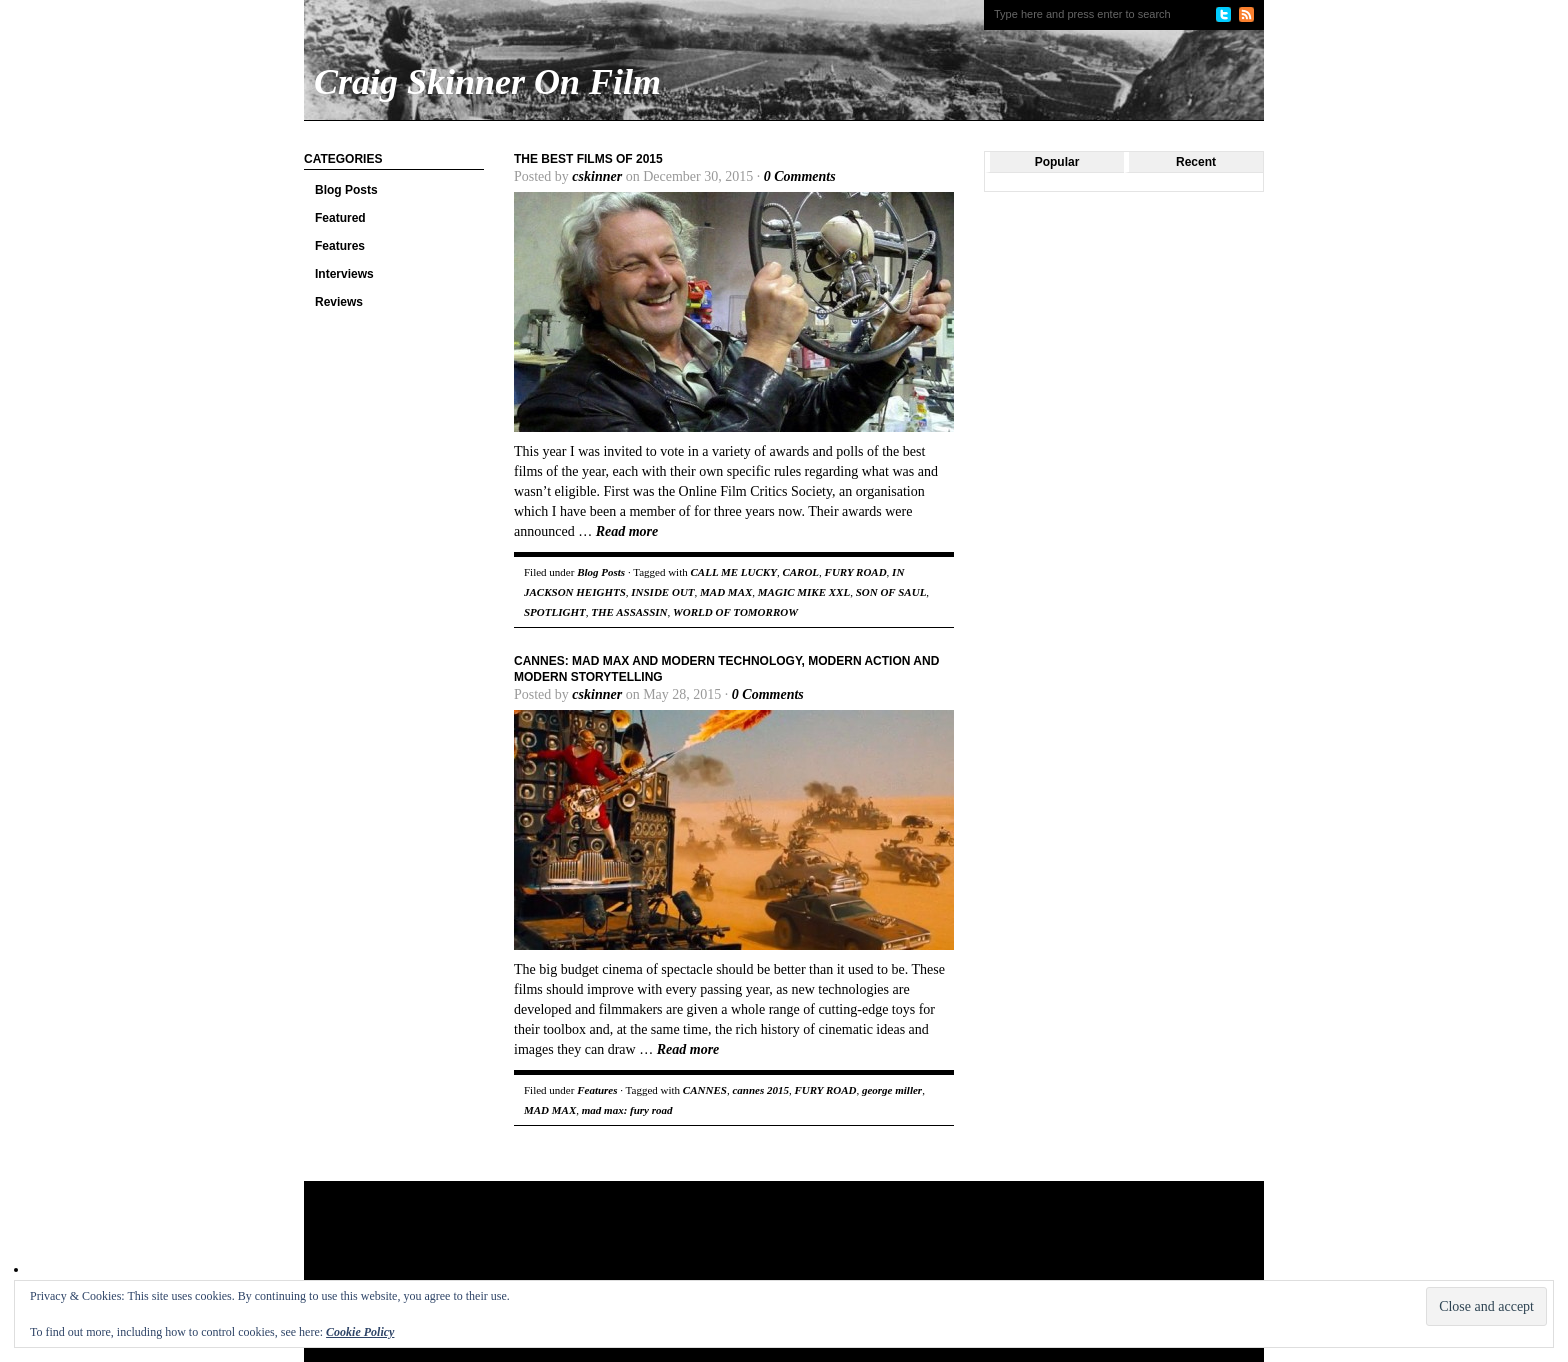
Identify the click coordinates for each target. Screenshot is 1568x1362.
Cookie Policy (360, 1332)
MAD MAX (726, 592)
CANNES (705, 1090)
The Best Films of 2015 (588, 159)
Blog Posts (346, 190)
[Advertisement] (688, 1246)
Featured (340, 218)
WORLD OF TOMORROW (735, 612)
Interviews (344, 274)
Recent (1196, 162)
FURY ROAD (856, 572)
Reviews (339, 302)
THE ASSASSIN (629, 612)
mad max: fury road (627, 1110)
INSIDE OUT (662, 592)
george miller (892, 1090)
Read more (627, 531)
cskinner (597, 176)
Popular (1057, 162)
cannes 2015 (760, 1090)
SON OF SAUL (891, 592)
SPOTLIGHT (555, 612)
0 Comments (800, 176)
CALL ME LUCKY (733, 572)
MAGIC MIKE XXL (804, 592)
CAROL (800, 572)
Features (340, 246)
